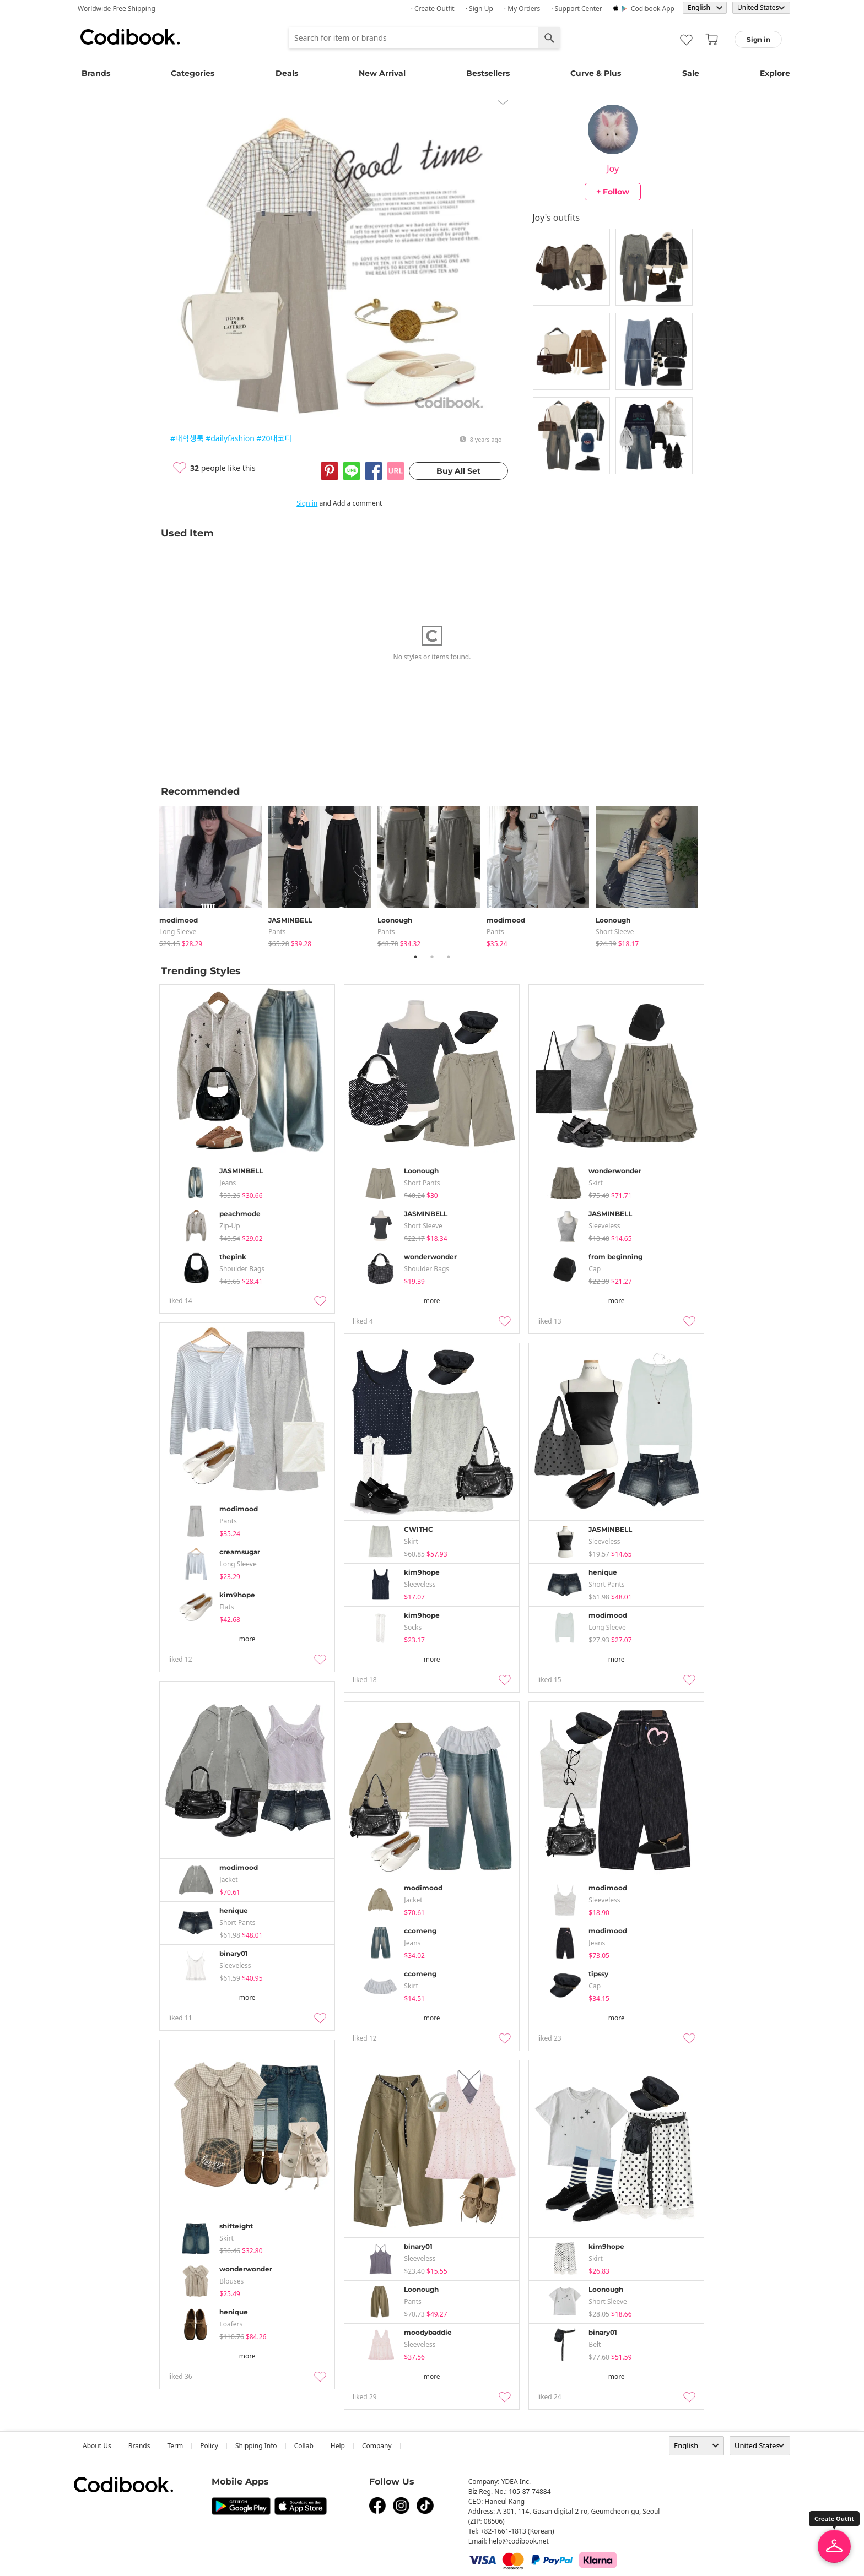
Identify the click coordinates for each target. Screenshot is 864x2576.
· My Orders (522, 8)
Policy (209, 2445)
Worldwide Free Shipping (116, 8)
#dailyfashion (230, 438)
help (338, 2445)
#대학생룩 (187, 438)
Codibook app (652, 8)
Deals (287, 73)
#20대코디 (274, 438)
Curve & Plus (595, 73)
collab (304, 2445)
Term (175, 2445)
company (377, 2445)
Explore (775, 73)
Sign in (306, 503)
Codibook (130, 37)
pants (277, 931)
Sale (690, 73)
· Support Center (576, 8)
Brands (96, 73)
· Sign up (479, 8)
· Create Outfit (433, 8)
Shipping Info (256, 2445)
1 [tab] (415, 956)
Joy (613, 168)
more (432, 1300)
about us (97, 2445)
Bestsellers (488, 73)
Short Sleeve (615, 931)
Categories (192, 73)
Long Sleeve (177, 931)
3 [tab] (448, 956)
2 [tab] (432, 956)
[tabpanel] (213, 874)
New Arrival (382, 73)
